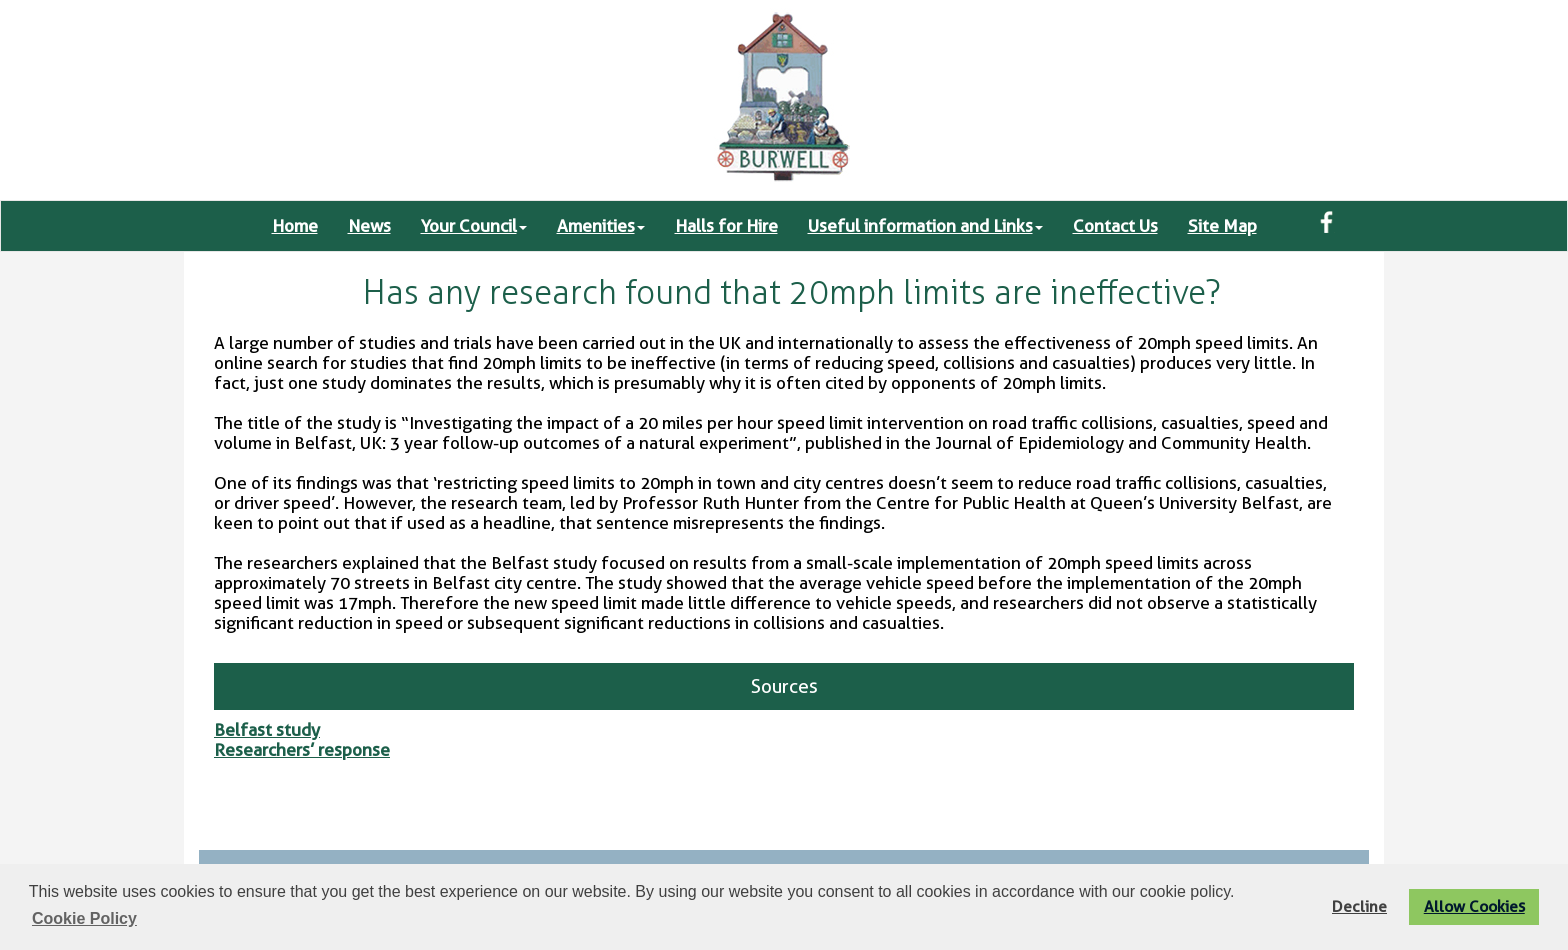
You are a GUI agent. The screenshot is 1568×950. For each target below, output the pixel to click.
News (369, 226)
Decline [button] (1359, 906)
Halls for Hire (726, 226)
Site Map (1222, 226)
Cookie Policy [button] (84, 918)
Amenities (601, 226)
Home (295, 226)
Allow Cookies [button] (1474, 906)
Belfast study (267, 730)
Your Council (474, 226)
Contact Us (1115, 226)
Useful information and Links (925, 226)
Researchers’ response (302, 750)
